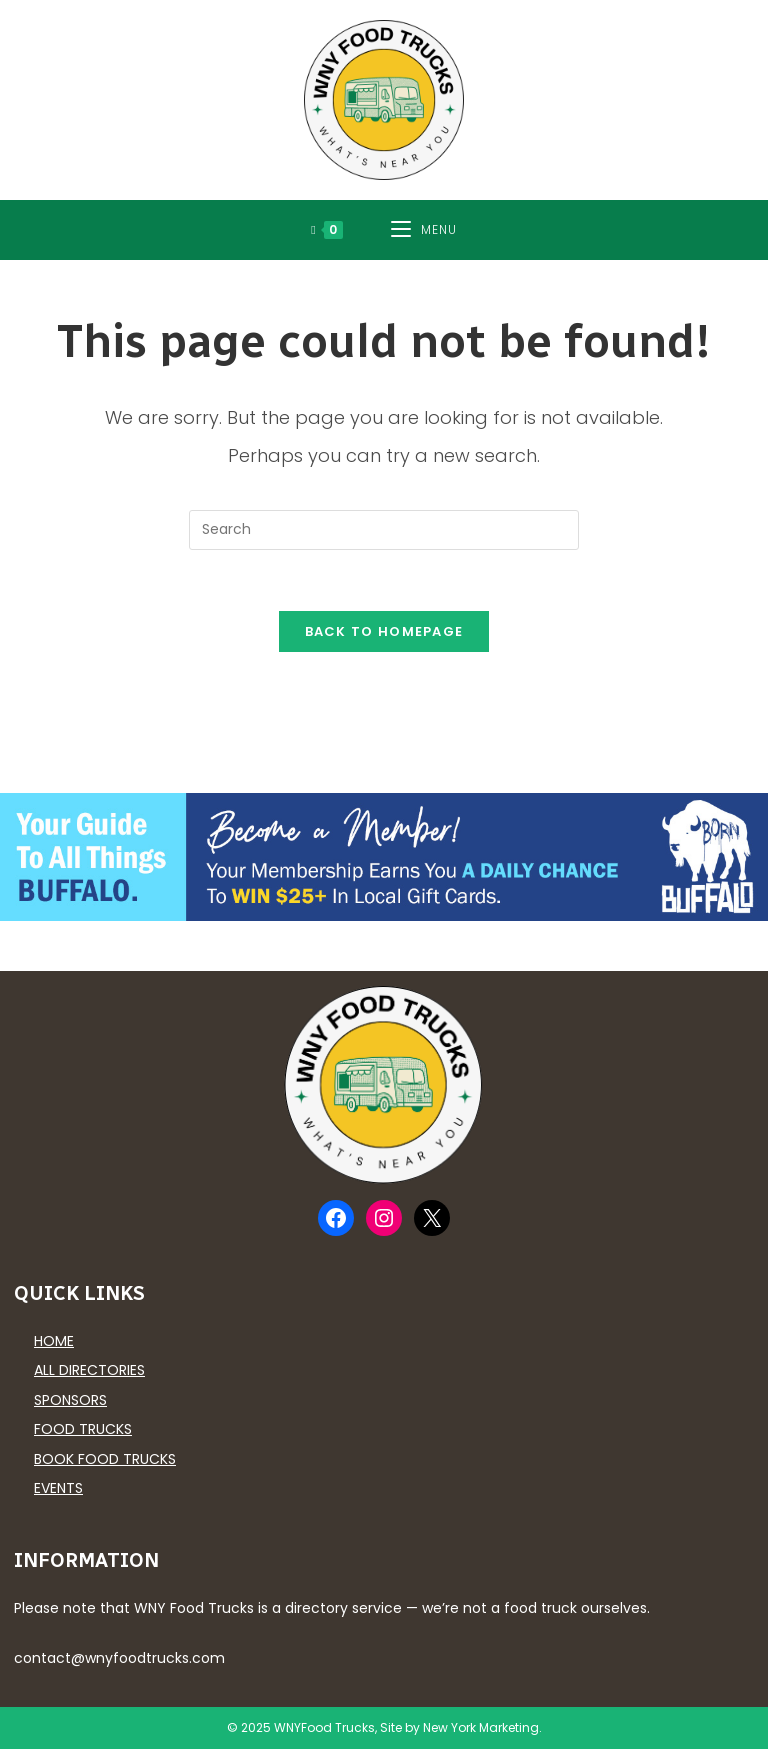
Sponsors (70, 1400)
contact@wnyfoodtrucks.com (119, 1658)
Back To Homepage (384, 631)
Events (58, 1488)
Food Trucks (83, 1429)
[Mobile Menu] (424, 230)
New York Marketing (481, 1727)
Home (54, 1341)
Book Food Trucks (105, 1459)
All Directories (89, 1370)
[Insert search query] (384, 530)
